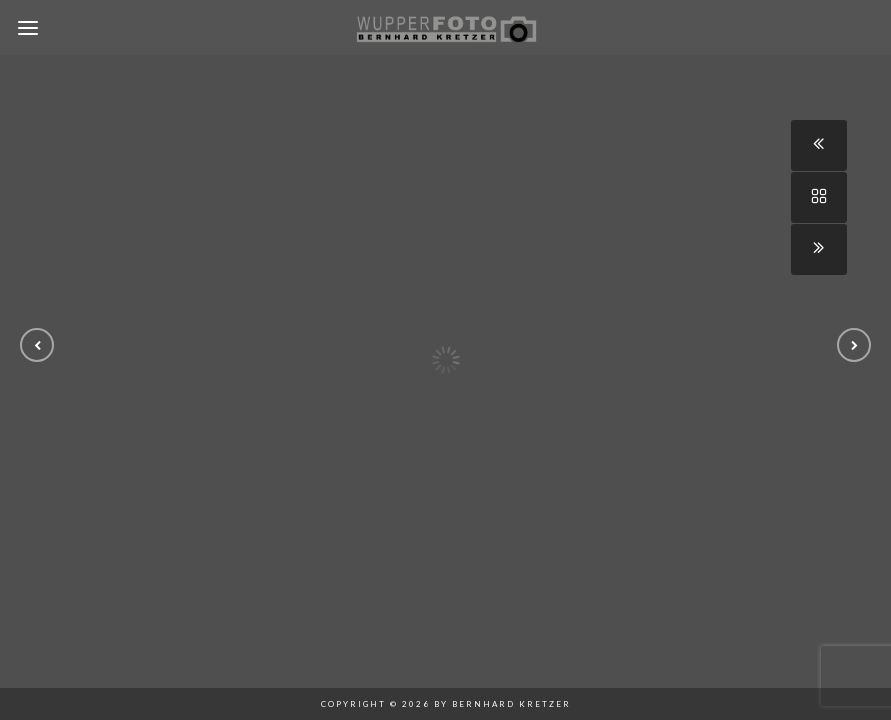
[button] (37, 345)
